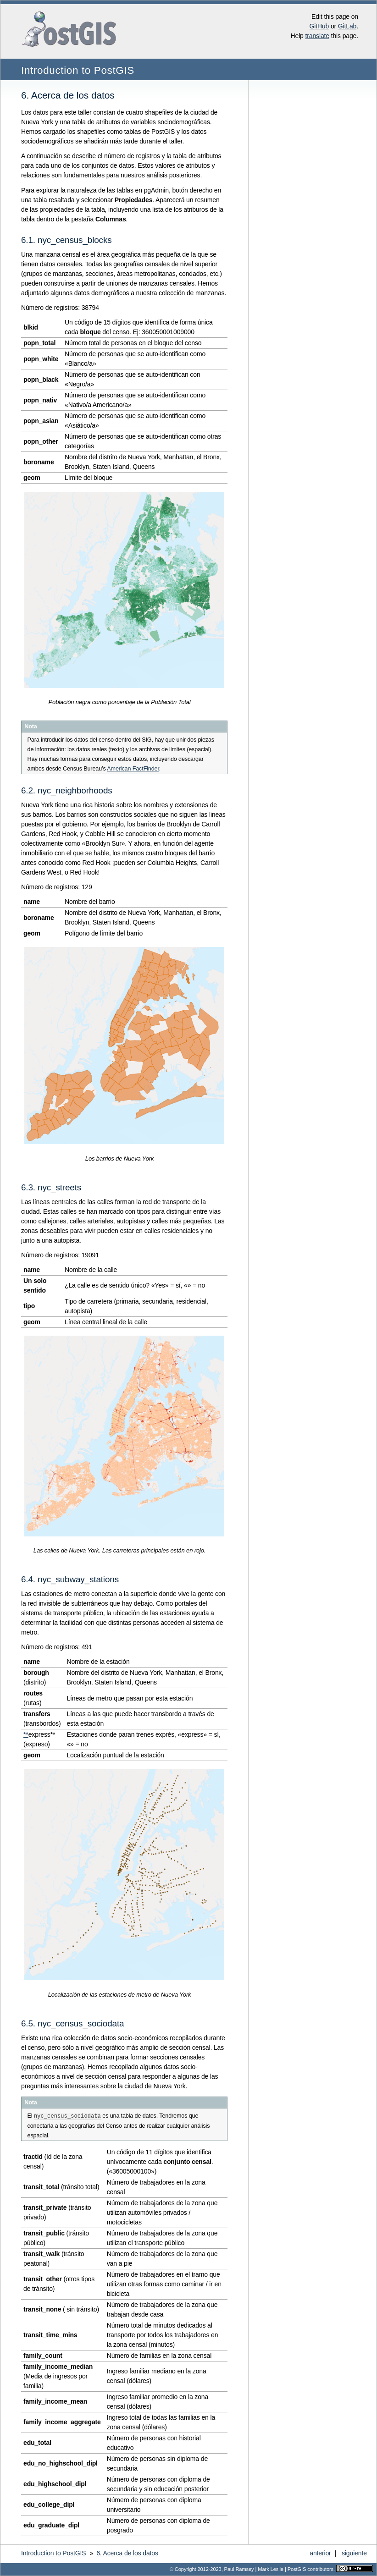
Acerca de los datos (127, 2553)
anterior (320, 2553)
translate (317, 35)
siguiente (354, 2553)
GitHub (319, 26)
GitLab (347, 26)
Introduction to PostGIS (77, 70)
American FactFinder (133, 768)
